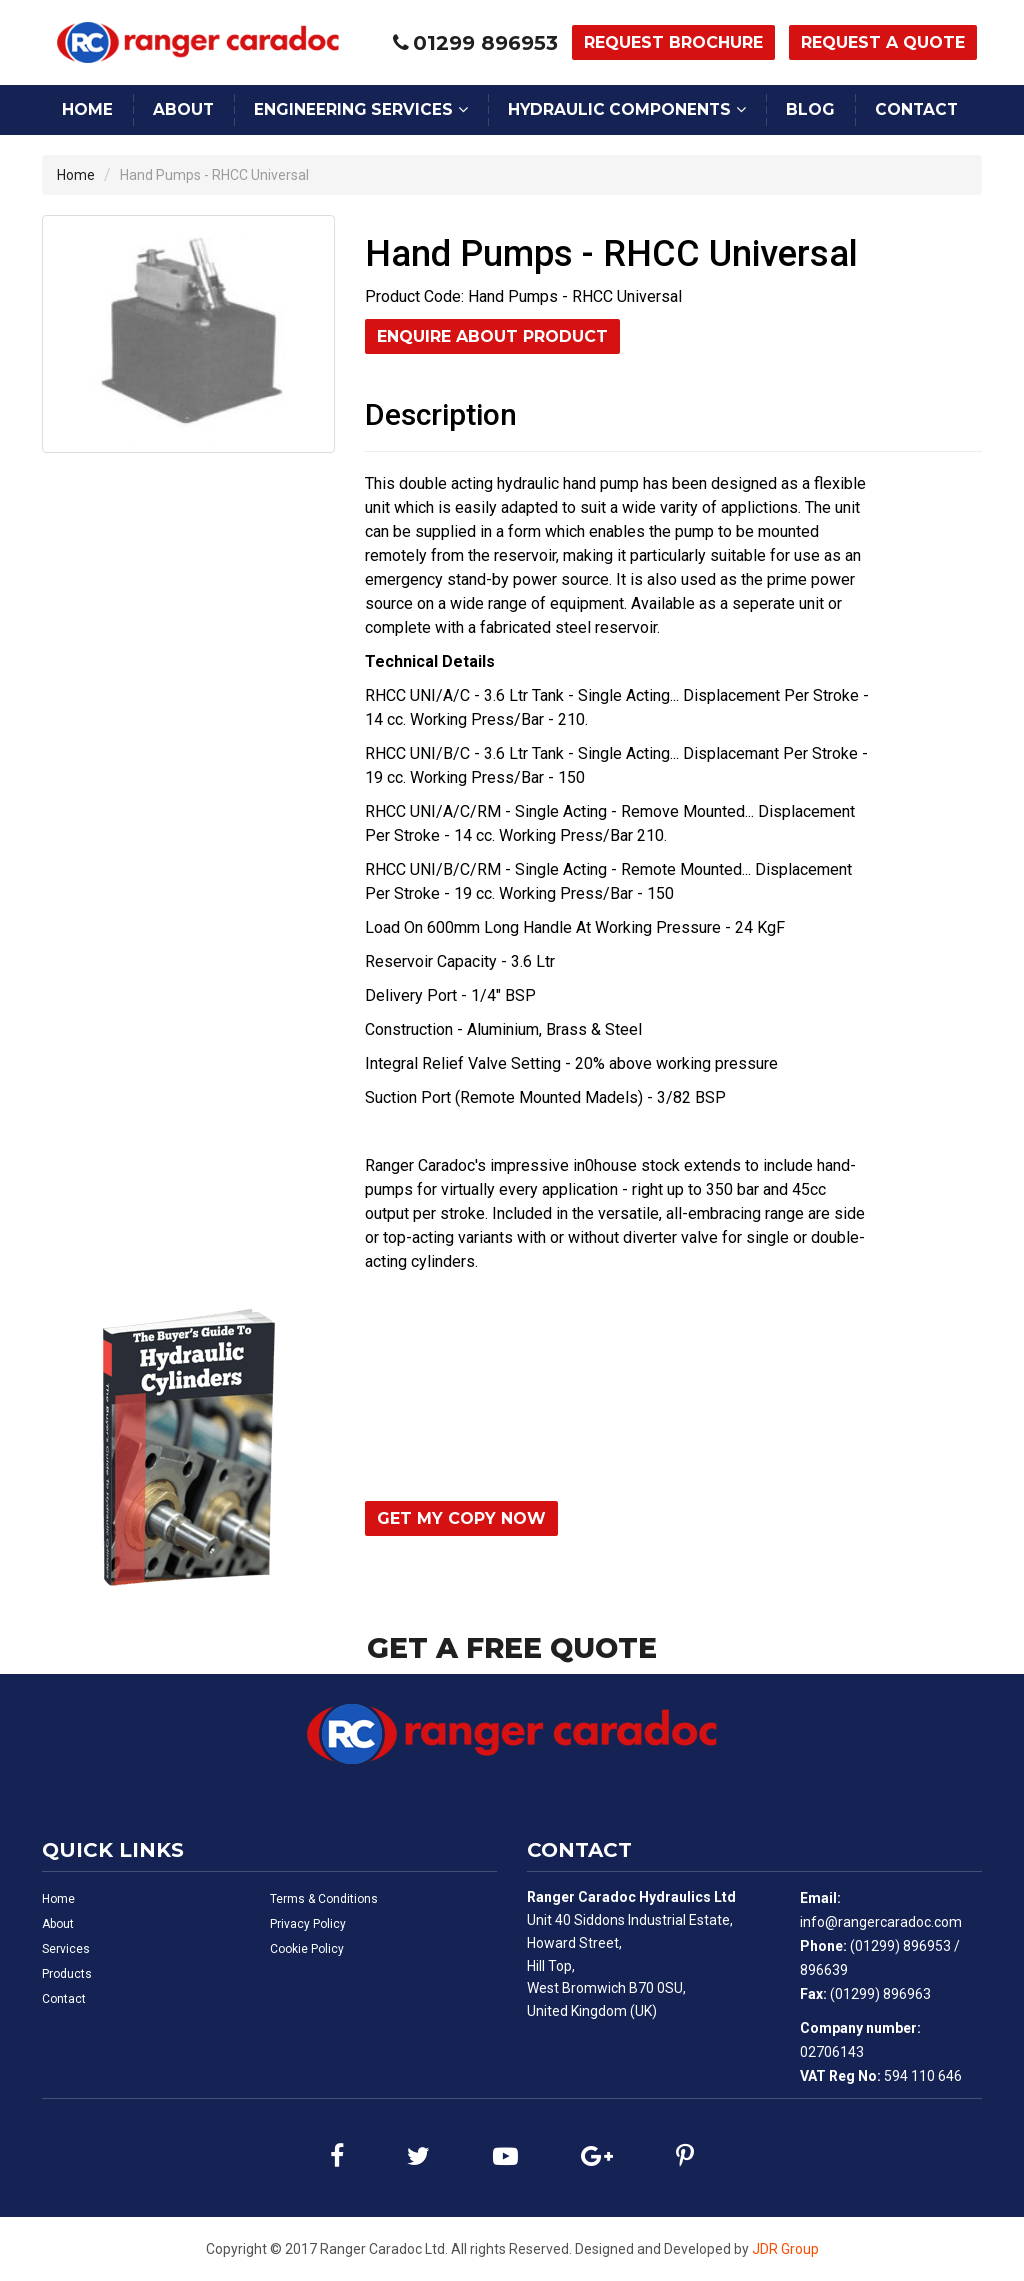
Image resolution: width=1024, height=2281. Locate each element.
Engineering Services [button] (353, 109)
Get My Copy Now (461, 1518)
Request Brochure (673, 42)
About (183, 109)
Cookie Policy (307, 1949)
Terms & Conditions (324, 1899)
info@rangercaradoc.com (881, 1922)
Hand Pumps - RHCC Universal (214, 175)
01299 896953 (485, 43)
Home (87, 109)
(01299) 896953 (900, 1946)
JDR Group (785, 2249)
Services (66, 1949)
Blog (810, 109)
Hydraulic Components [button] (619, 109)
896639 (824, 1970)
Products (67, 1974)
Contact (916, 109)
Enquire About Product (492, 336)
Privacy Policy (308, 1924)
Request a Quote (883, 42)
